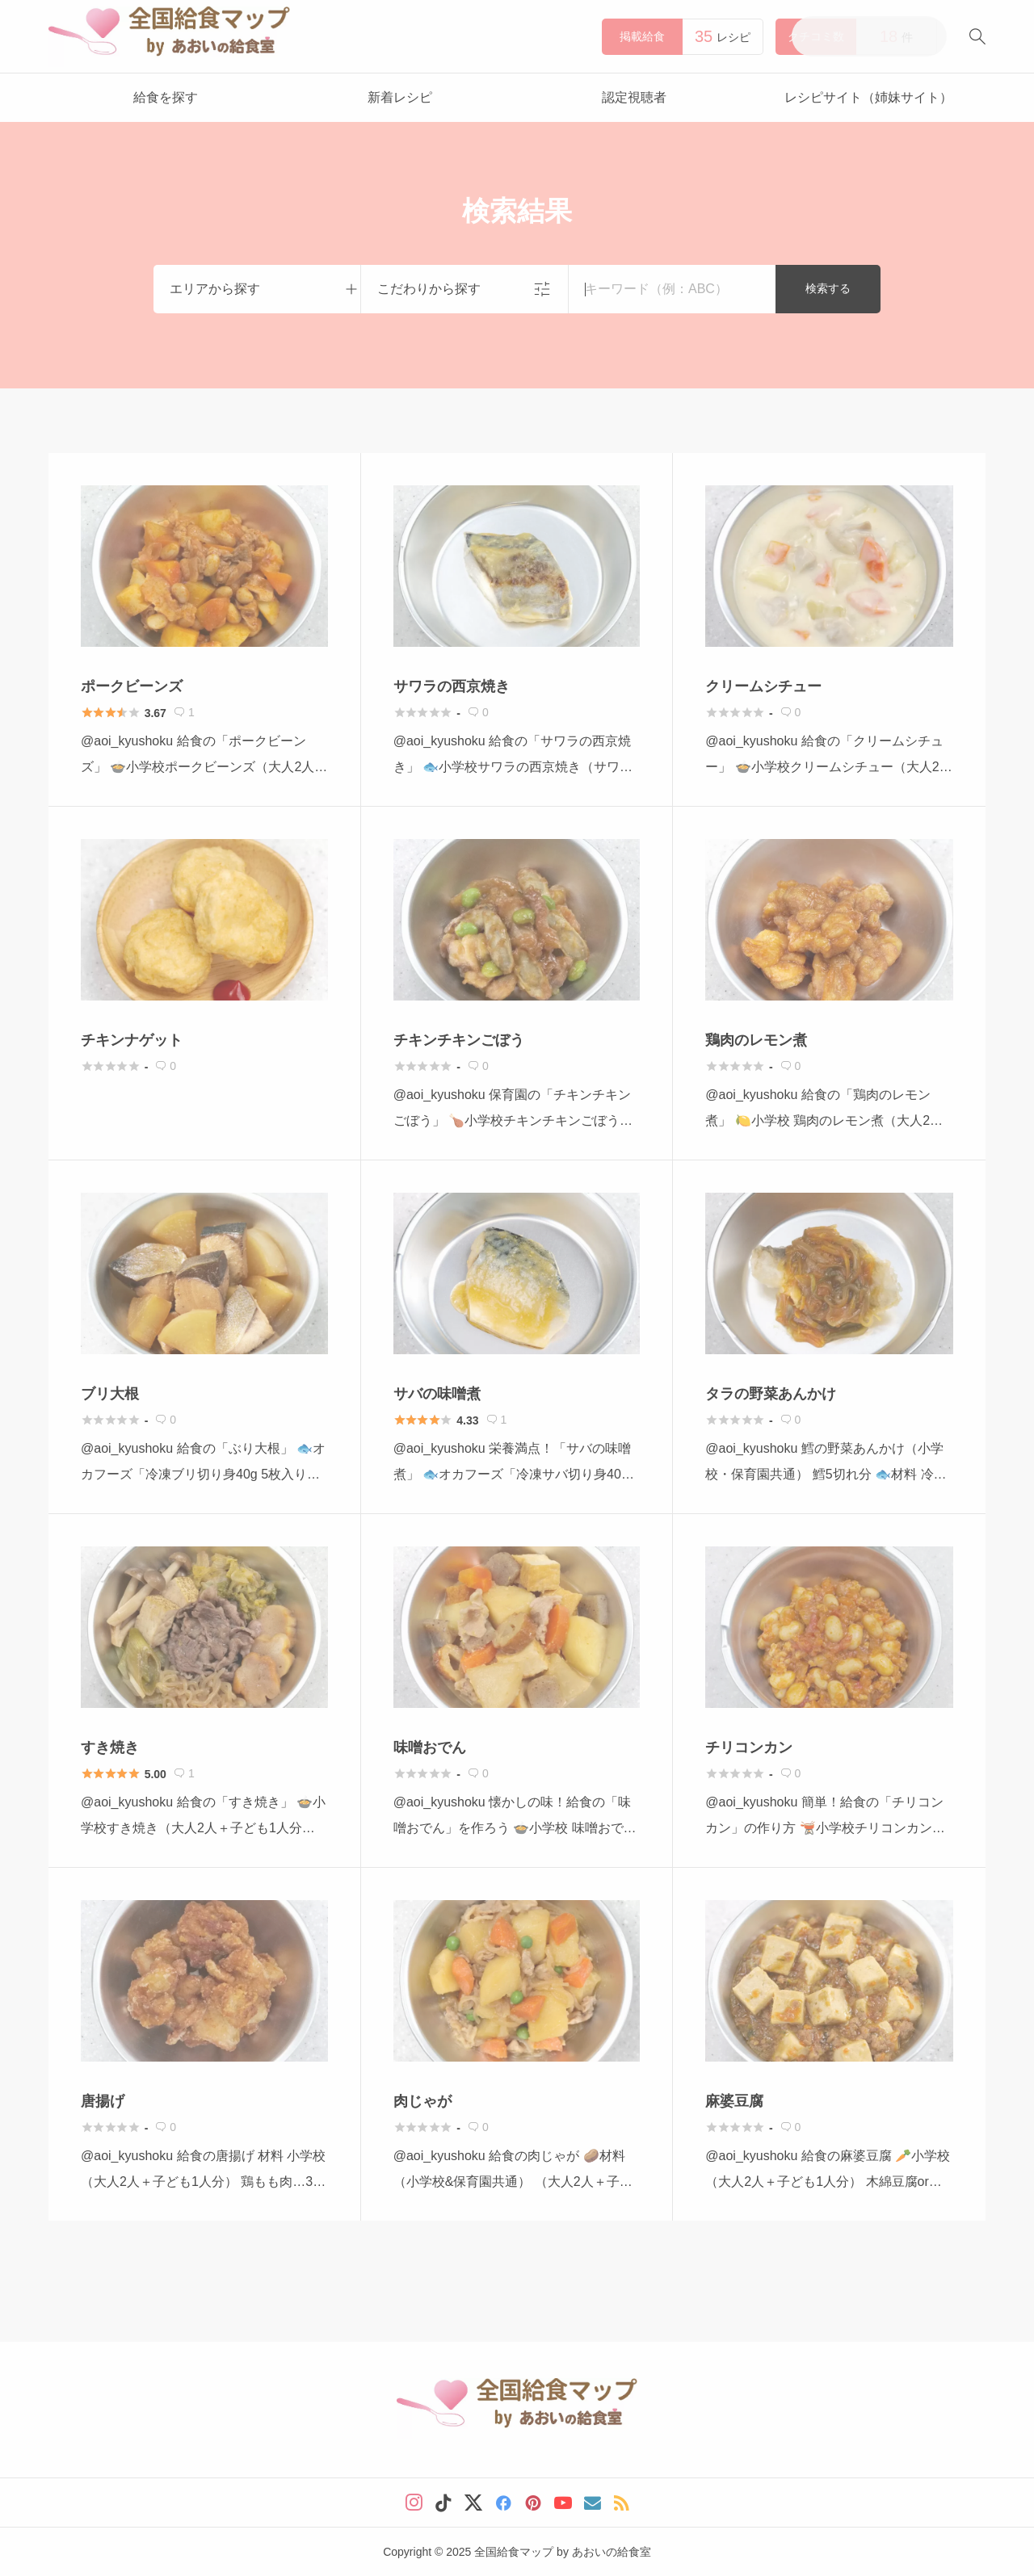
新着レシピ (400, 97)
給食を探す (165, 97)
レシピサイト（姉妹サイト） (868, 97)
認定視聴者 (634, 97)
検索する (828, 288)
